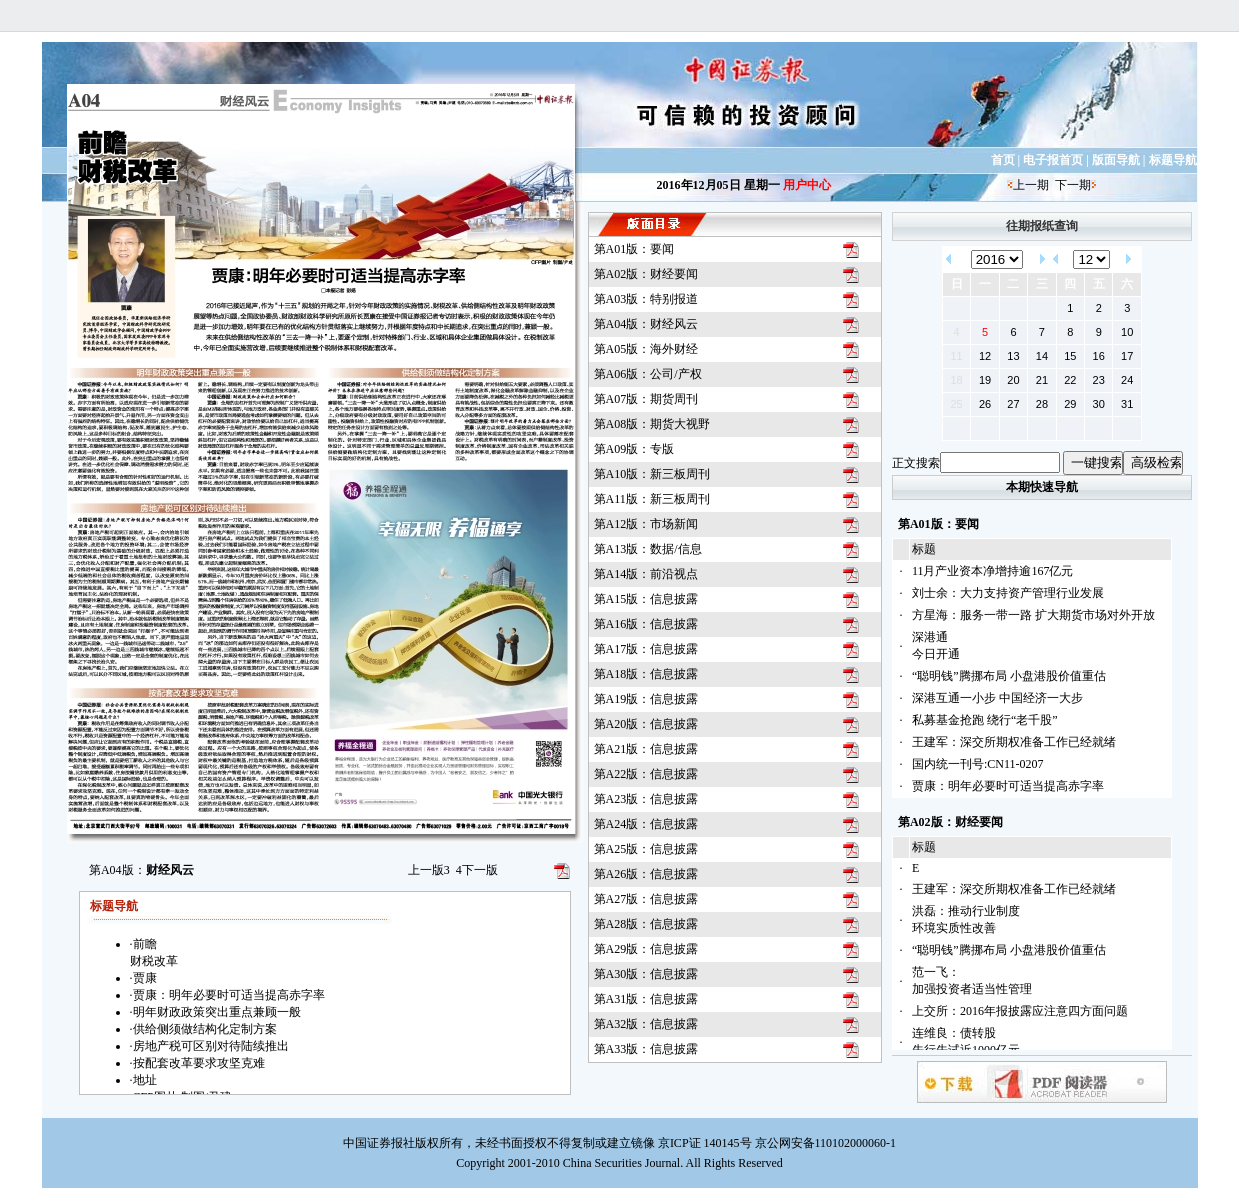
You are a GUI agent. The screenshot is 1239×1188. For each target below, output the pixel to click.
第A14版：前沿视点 (646, 574)
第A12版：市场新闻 (646, 524)
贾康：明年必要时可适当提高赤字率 (1008, 786)
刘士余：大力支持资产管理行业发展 (1008, 593)
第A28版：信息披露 (646, 924)
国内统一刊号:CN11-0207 (978, 764)
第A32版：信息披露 (646, 1024)
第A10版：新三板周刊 (652, 474)
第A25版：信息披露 (646, 849)
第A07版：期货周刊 (646, 399)
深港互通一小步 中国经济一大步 (997, 698)
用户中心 (807, 185)
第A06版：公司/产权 (648, 374)
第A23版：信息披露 (646, 799)
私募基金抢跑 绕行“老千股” (985, 720)
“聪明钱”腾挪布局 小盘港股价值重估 (1009, 676)
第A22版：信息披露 (646, 774)
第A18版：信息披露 (646, 674)
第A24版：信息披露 (646, 824)
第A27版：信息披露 (646, 899)
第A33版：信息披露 (646, 1049)
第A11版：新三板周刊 (652, 499)
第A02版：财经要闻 (646, 274)
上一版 (429, 870)
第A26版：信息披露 (646, 874)
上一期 (1031, 185)
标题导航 (1173, 160)
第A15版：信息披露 (646, 599)
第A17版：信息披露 (646, 649)
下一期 (1073, 185)
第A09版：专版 (634, 449)
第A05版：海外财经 (646, 349)
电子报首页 (1053, 160)
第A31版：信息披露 (646, 999)
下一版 (477, 870)
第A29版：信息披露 (646, 949)
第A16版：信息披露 (646, 624)
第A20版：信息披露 (646, 724)
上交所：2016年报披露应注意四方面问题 (1020, 1011)
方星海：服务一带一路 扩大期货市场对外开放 (1033, 615)
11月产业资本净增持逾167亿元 (993, 571)
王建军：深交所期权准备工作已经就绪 (1014, 742)
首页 (1003, 160)
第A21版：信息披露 (646, 749)
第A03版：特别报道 (646, 299)
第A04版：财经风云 (646, 324)
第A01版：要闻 (634, 249)
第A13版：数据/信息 (648, 549)
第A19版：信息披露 (646, 699)
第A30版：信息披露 (646, 974)
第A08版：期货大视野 (652, 424)
